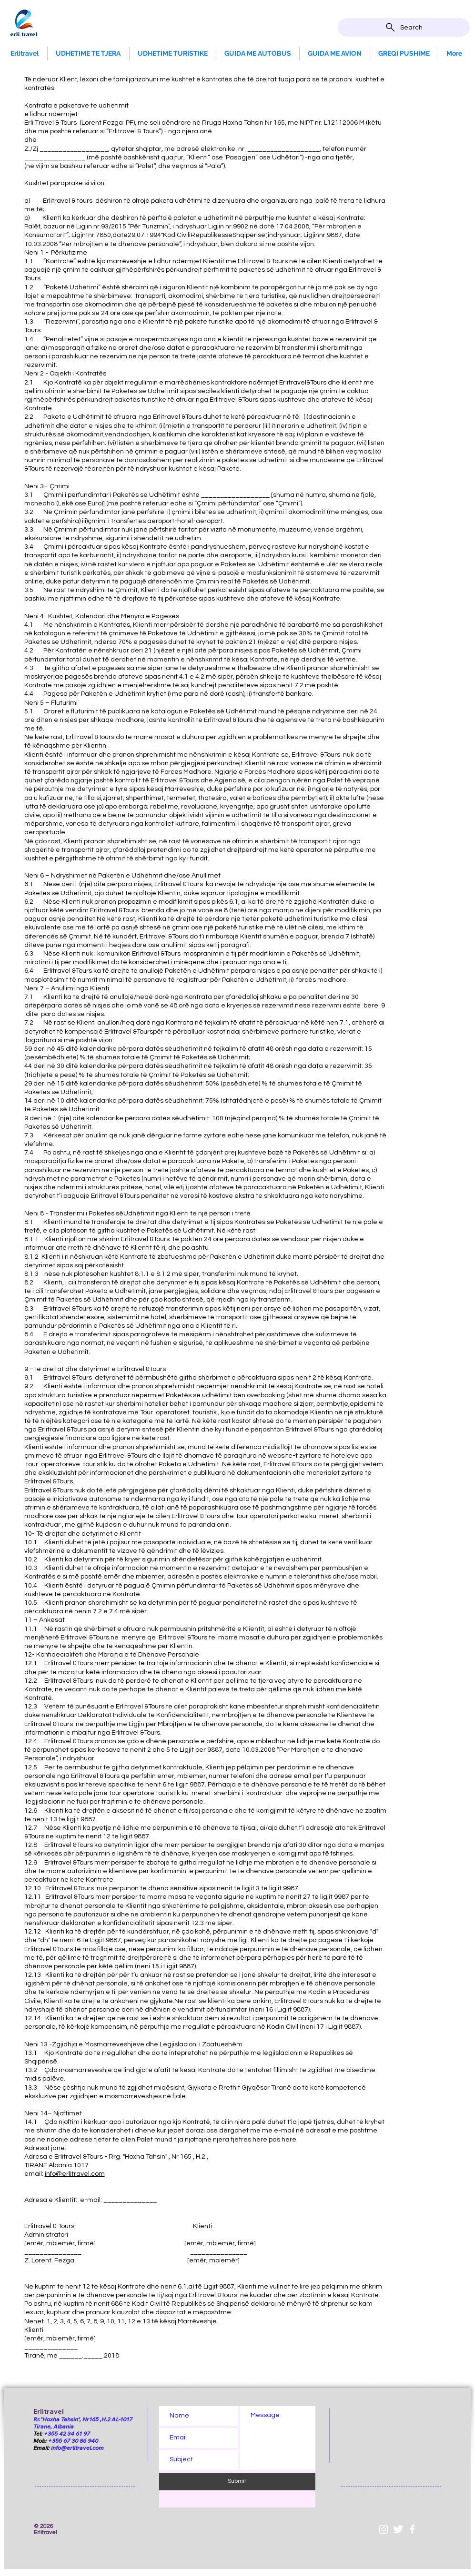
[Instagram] (384, 2529)
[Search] (404, 27)
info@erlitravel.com (75, 2174)
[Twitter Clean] (398, 2529)
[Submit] (237, 2481)
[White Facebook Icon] (412, 2529)
